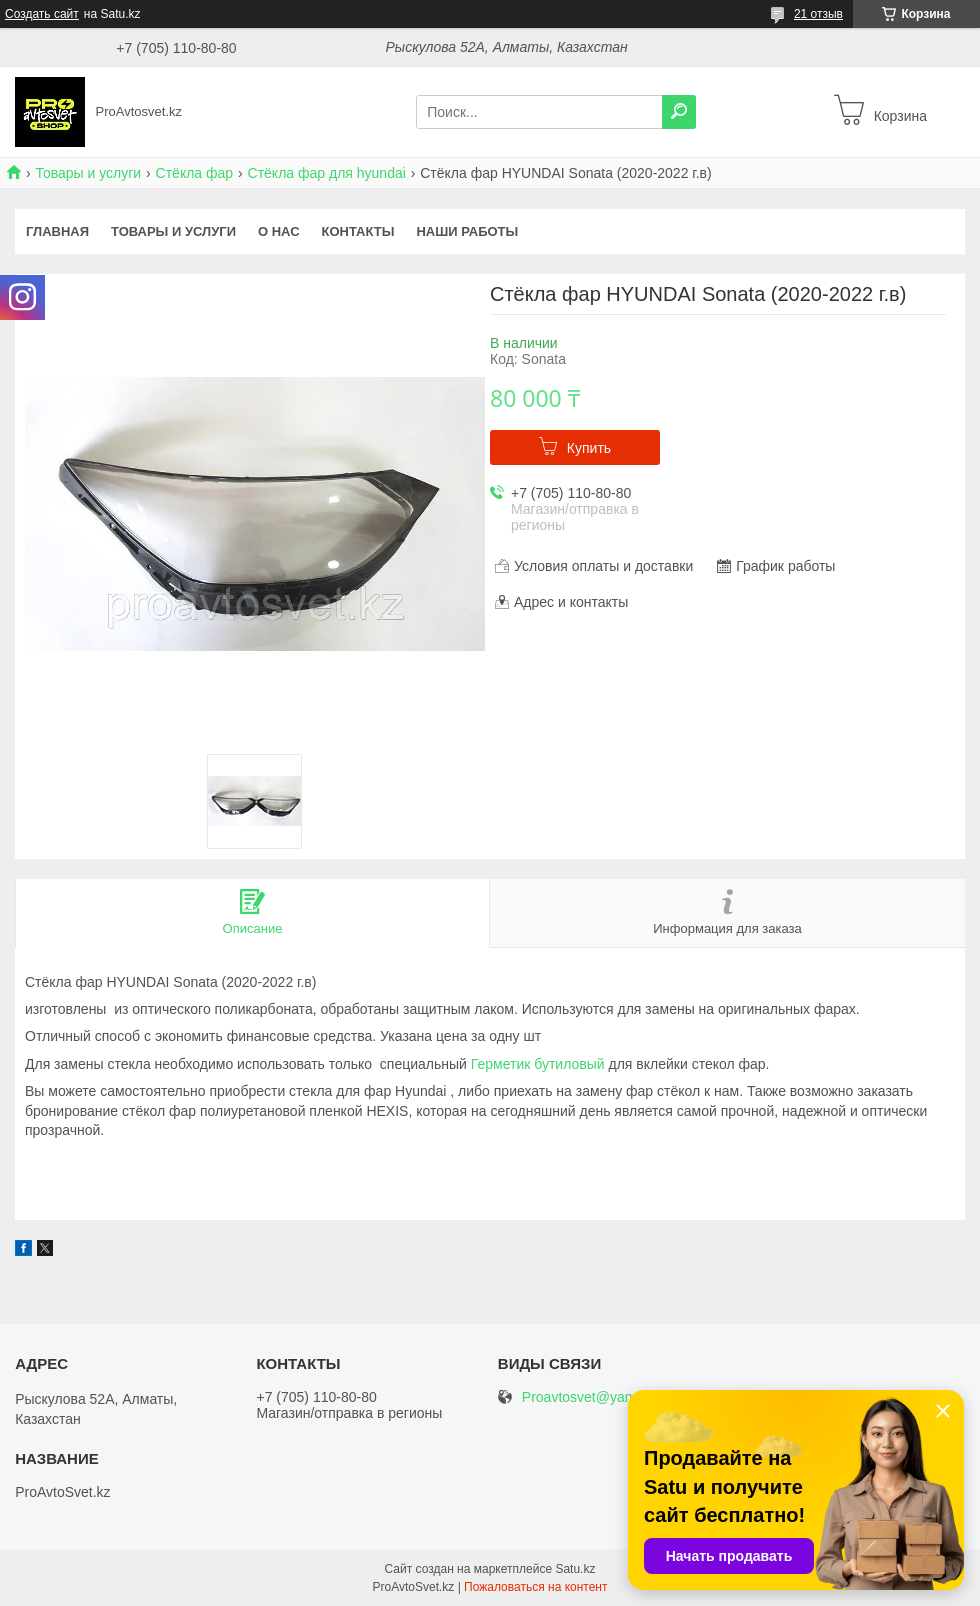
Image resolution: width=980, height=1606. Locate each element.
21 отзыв (818, 14)
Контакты (358, 231)
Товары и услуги (88, 173)
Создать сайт (42, 14)
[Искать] (679, 112)
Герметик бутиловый (538, 1064)
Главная (57, 231)
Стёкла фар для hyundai (327, 173)
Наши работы (467, 231)
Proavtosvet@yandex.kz (597, 1397)
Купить (589, 448)
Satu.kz (575, 1569)
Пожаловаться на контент (535, 1587)
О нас (279, 231)
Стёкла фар (195, 173)
